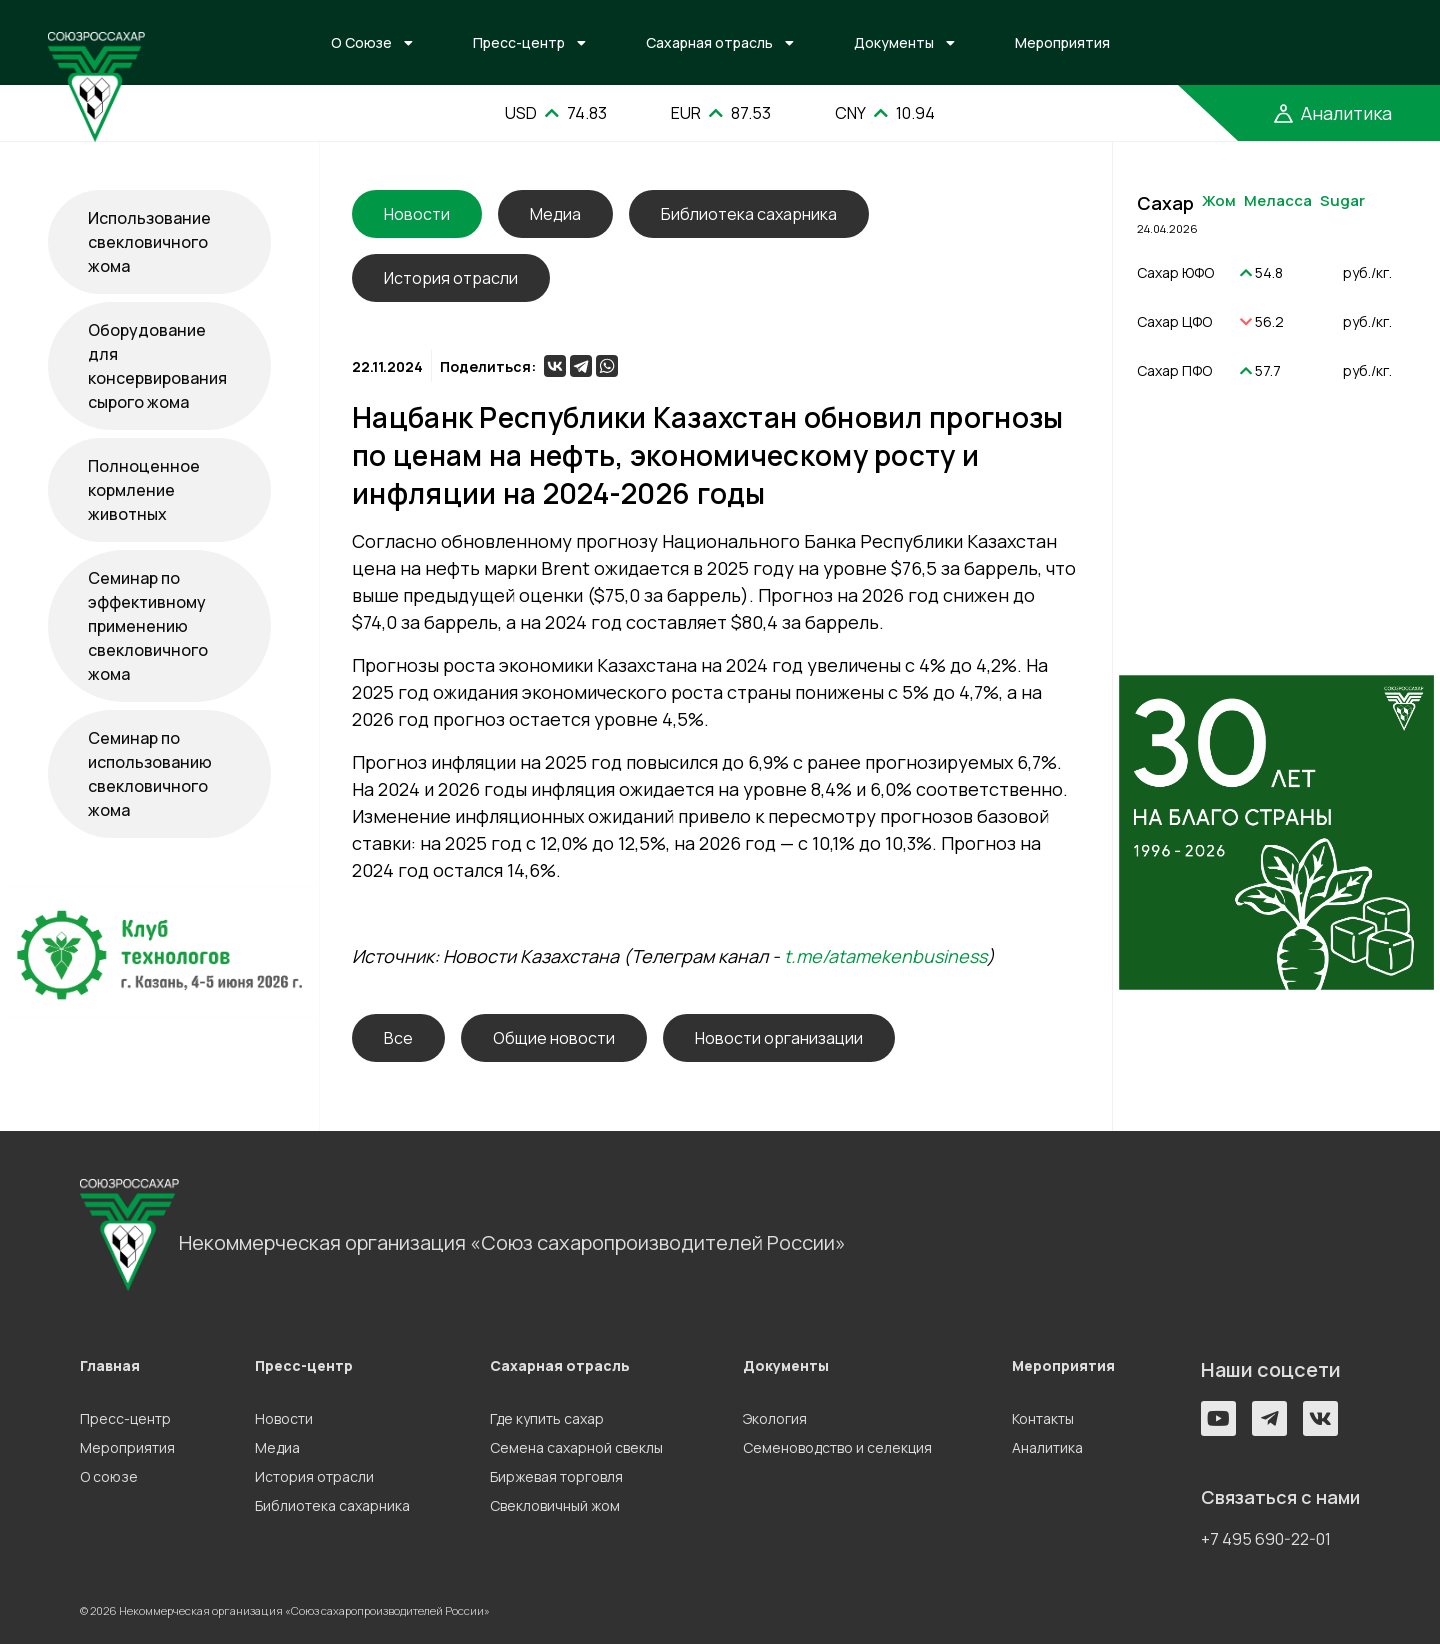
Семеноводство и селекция (837, 1447)
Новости (284, 1418)
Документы (894, 42)
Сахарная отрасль (709, 42)
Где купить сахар (547, 1418)
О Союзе (361, 42)
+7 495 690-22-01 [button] (1266, 1539)
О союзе (109, 1476)
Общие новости (554, 1038)
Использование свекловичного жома (149, 242)
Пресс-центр (519, 42)
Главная (110, 1365)
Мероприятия (1062, 42)
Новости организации (779, 1038)
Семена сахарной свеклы (576, 1447)
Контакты (1043, 1418)
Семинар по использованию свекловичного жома (150, 774)
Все (398, 1038)
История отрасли (451, 278)
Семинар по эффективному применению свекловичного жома (148, 626)
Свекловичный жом (555, 1505)
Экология (775, 1418)
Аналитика (1047, 1447)
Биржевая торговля (556, 1476)
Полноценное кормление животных (144, 490)
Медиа (555, 214)
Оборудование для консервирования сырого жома (157, 366)
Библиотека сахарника (749, 214)
